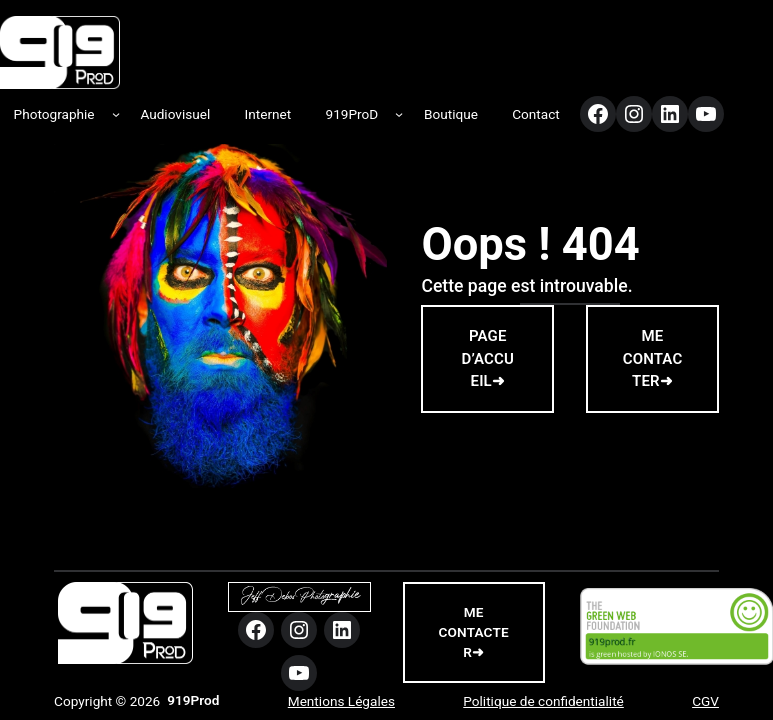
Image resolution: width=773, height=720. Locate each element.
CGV (705, 701)
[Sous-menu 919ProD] (399, 114)
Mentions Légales (341, 701)
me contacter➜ (474, 632)
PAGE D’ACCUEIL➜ (488, 358)
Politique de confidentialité (543, 701)
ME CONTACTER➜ (653, 358)
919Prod (193, 700)
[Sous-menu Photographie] (116, 114)
